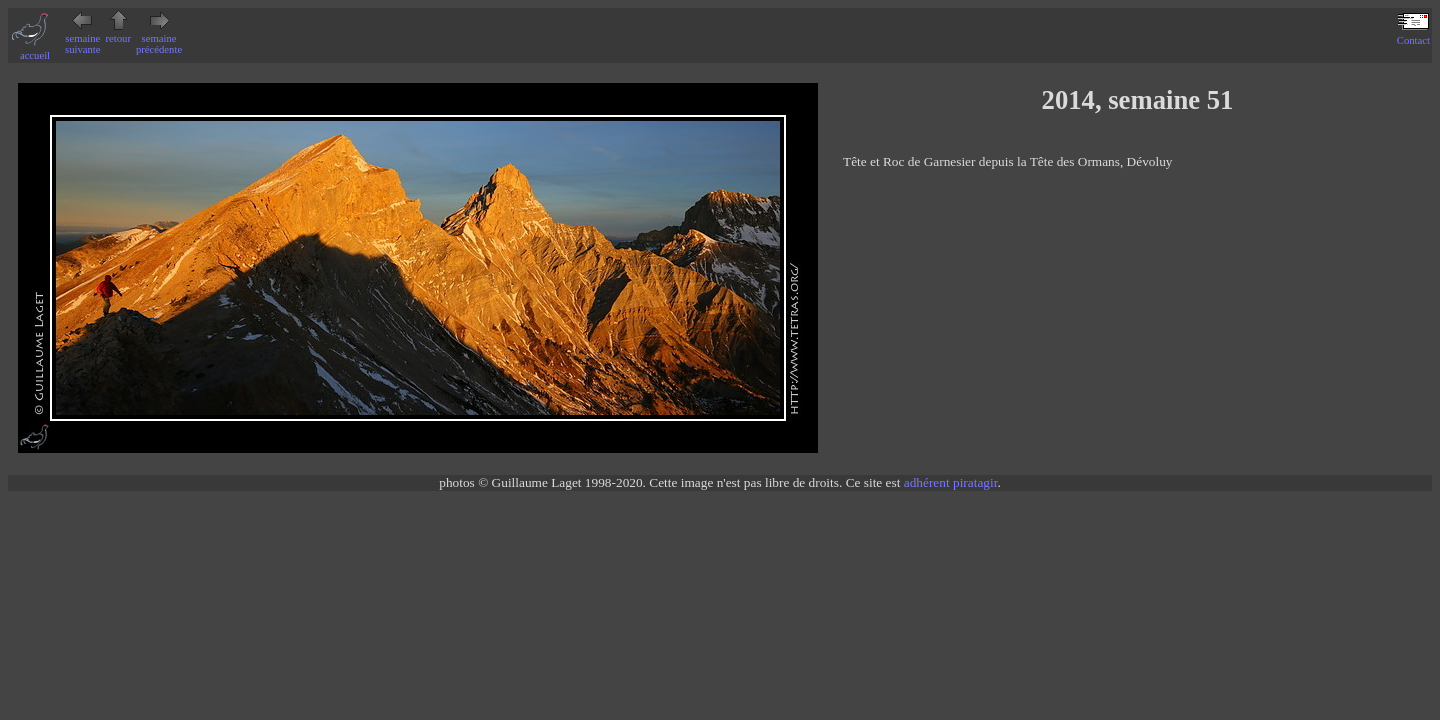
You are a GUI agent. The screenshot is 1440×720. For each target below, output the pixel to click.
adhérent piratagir (951, 482)
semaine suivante (83, 38)
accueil (35, 50)
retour (118, 33)
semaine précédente (159, 38)
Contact (1413, 35)
